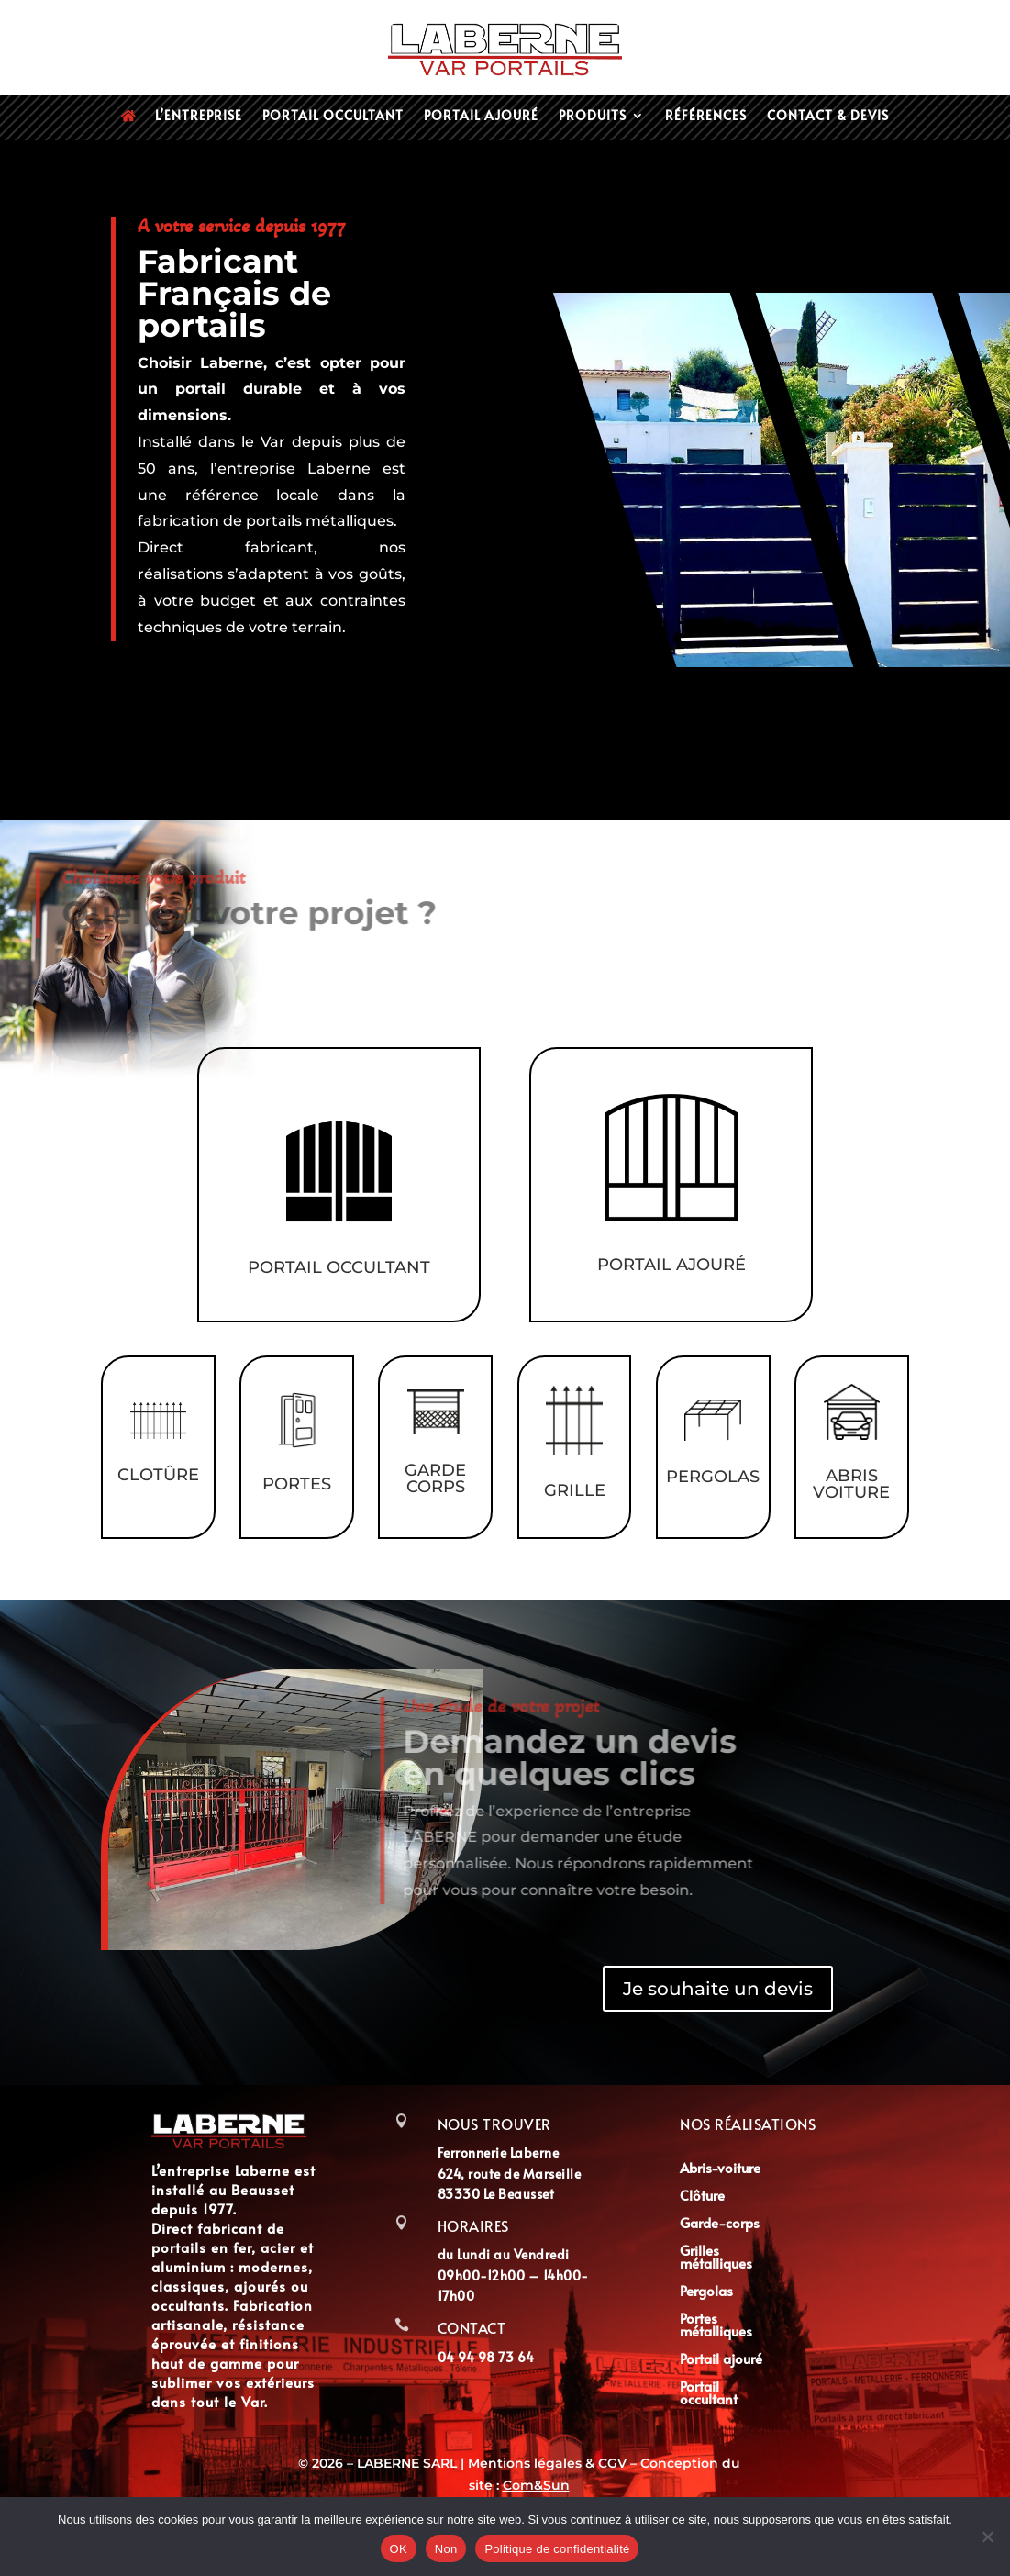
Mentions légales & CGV (549, 2463)
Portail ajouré (481, 116)
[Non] (987, 2536)
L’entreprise (198, 116)
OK (398, 2549)
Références (706, 116)
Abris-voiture (720, 2169)
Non (446, 2549)
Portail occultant (333, 116)
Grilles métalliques (716, 2258)
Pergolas (706, 2292)
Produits (593, 116)
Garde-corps (720, 2224)
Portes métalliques (716, 2326)
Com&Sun (536, 2485)
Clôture (702, 2196)
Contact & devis (828, 116)
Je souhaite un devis (718, 1989)
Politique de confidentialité (556, 2549)
